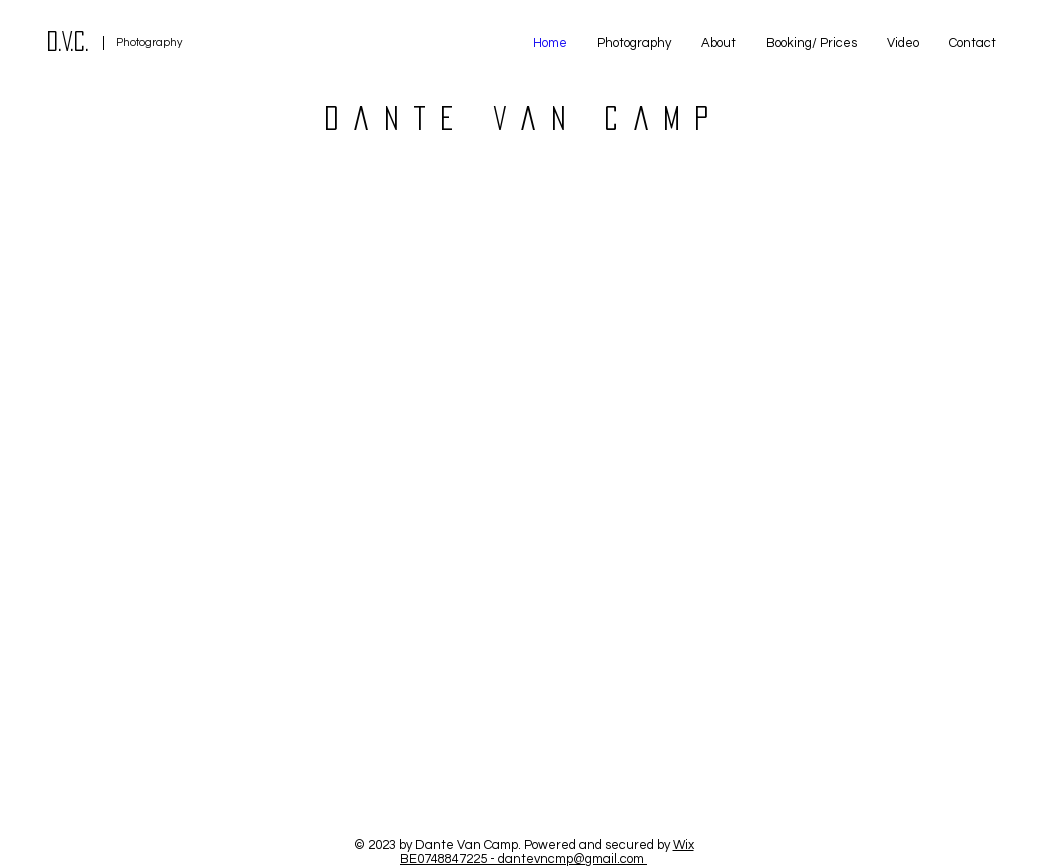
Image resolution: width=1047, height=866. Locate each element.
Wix (683, 845)
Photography (149, 42)
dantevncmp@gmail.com (571, 859)
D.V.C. (68, 41)
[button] (634, 43)
